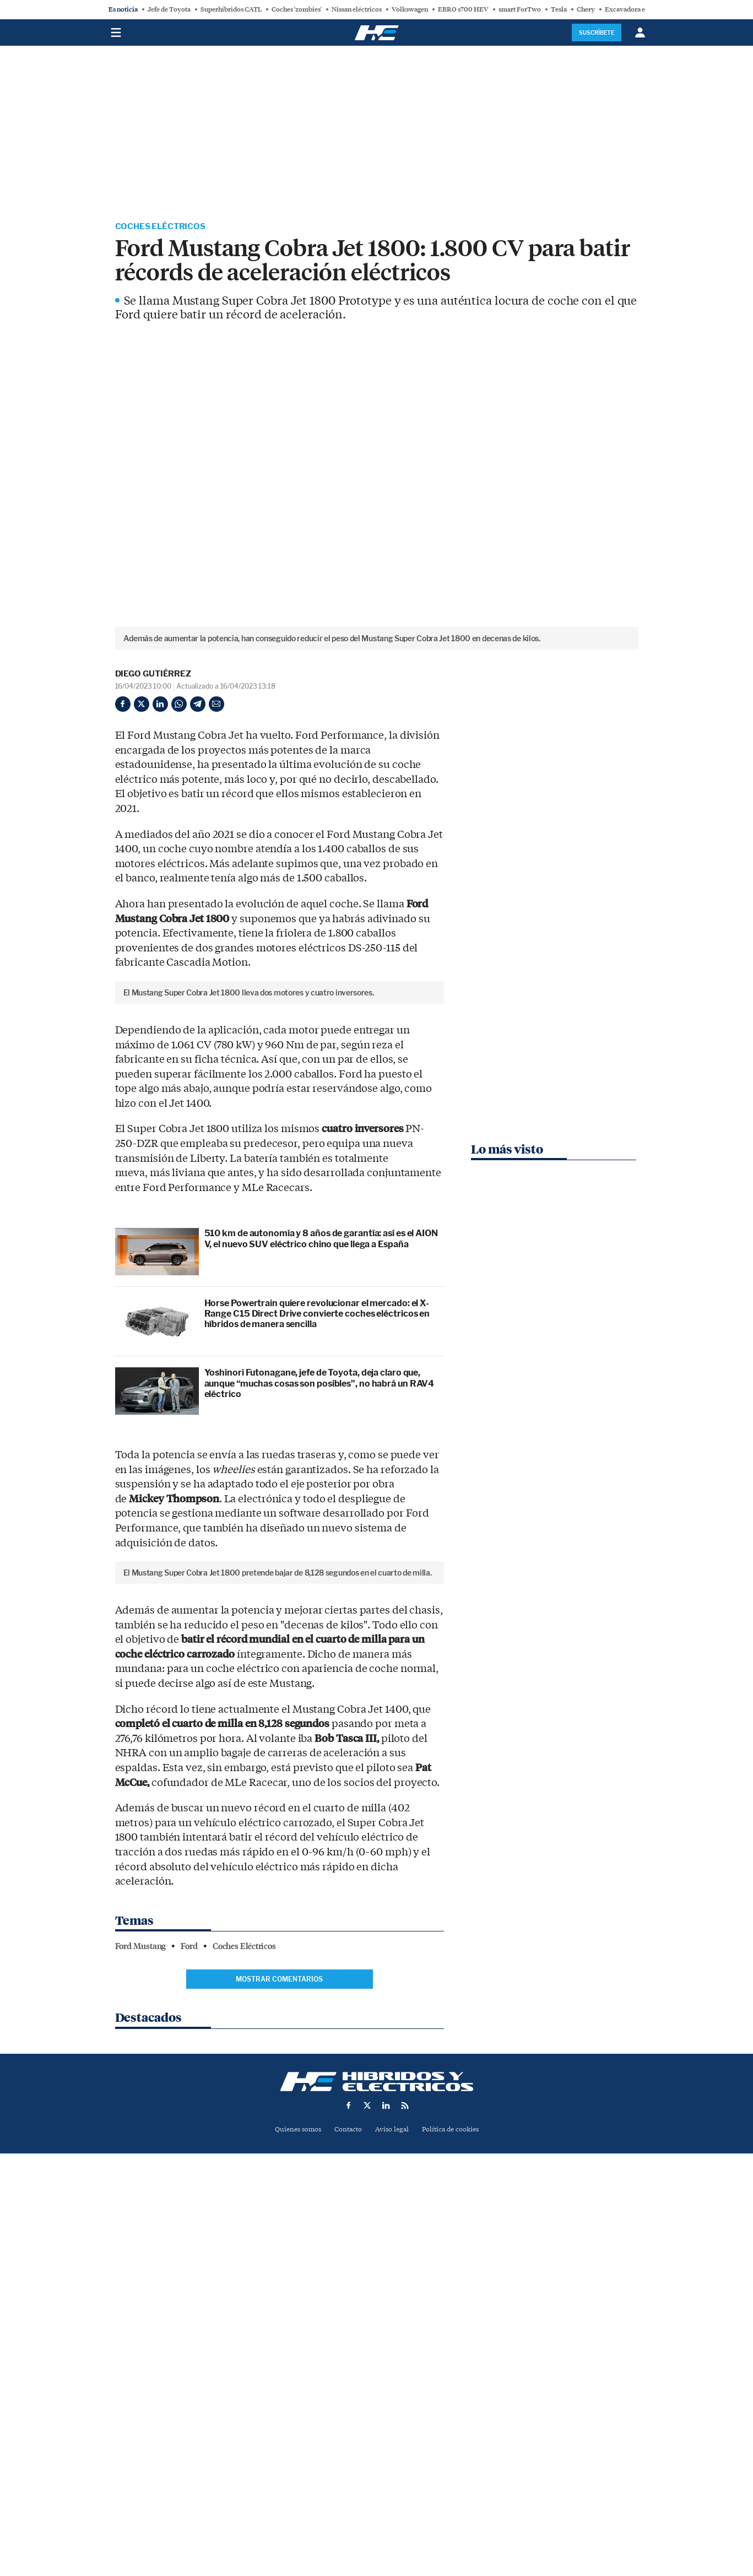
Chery (586, 9)
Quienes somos (293, 2501)
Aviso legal (392, 2501)
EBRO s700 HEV (463, 9)
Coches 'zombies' (297, 9)
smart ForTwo (520, 9)
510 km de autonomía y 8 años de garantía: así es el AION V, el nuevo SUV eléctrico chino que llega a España (321, 1424)
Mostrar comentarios (279, 2350)
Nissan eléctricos (357, 9)
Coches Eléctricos (163, 227)
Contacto (347, 2501)
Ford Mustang (140, 2318)
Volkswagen (410, 9)
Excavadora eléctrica (636, 9)
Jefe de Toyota (169, 9)
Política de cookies (454, 2501)
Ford (189, 2318)
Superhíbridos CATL (231, 9)
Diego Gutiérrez (153, 675)
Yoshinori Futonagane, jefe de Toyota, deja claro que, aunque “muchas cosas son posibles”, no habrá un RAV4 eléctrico (319, 1569)
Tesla (559, 9)
